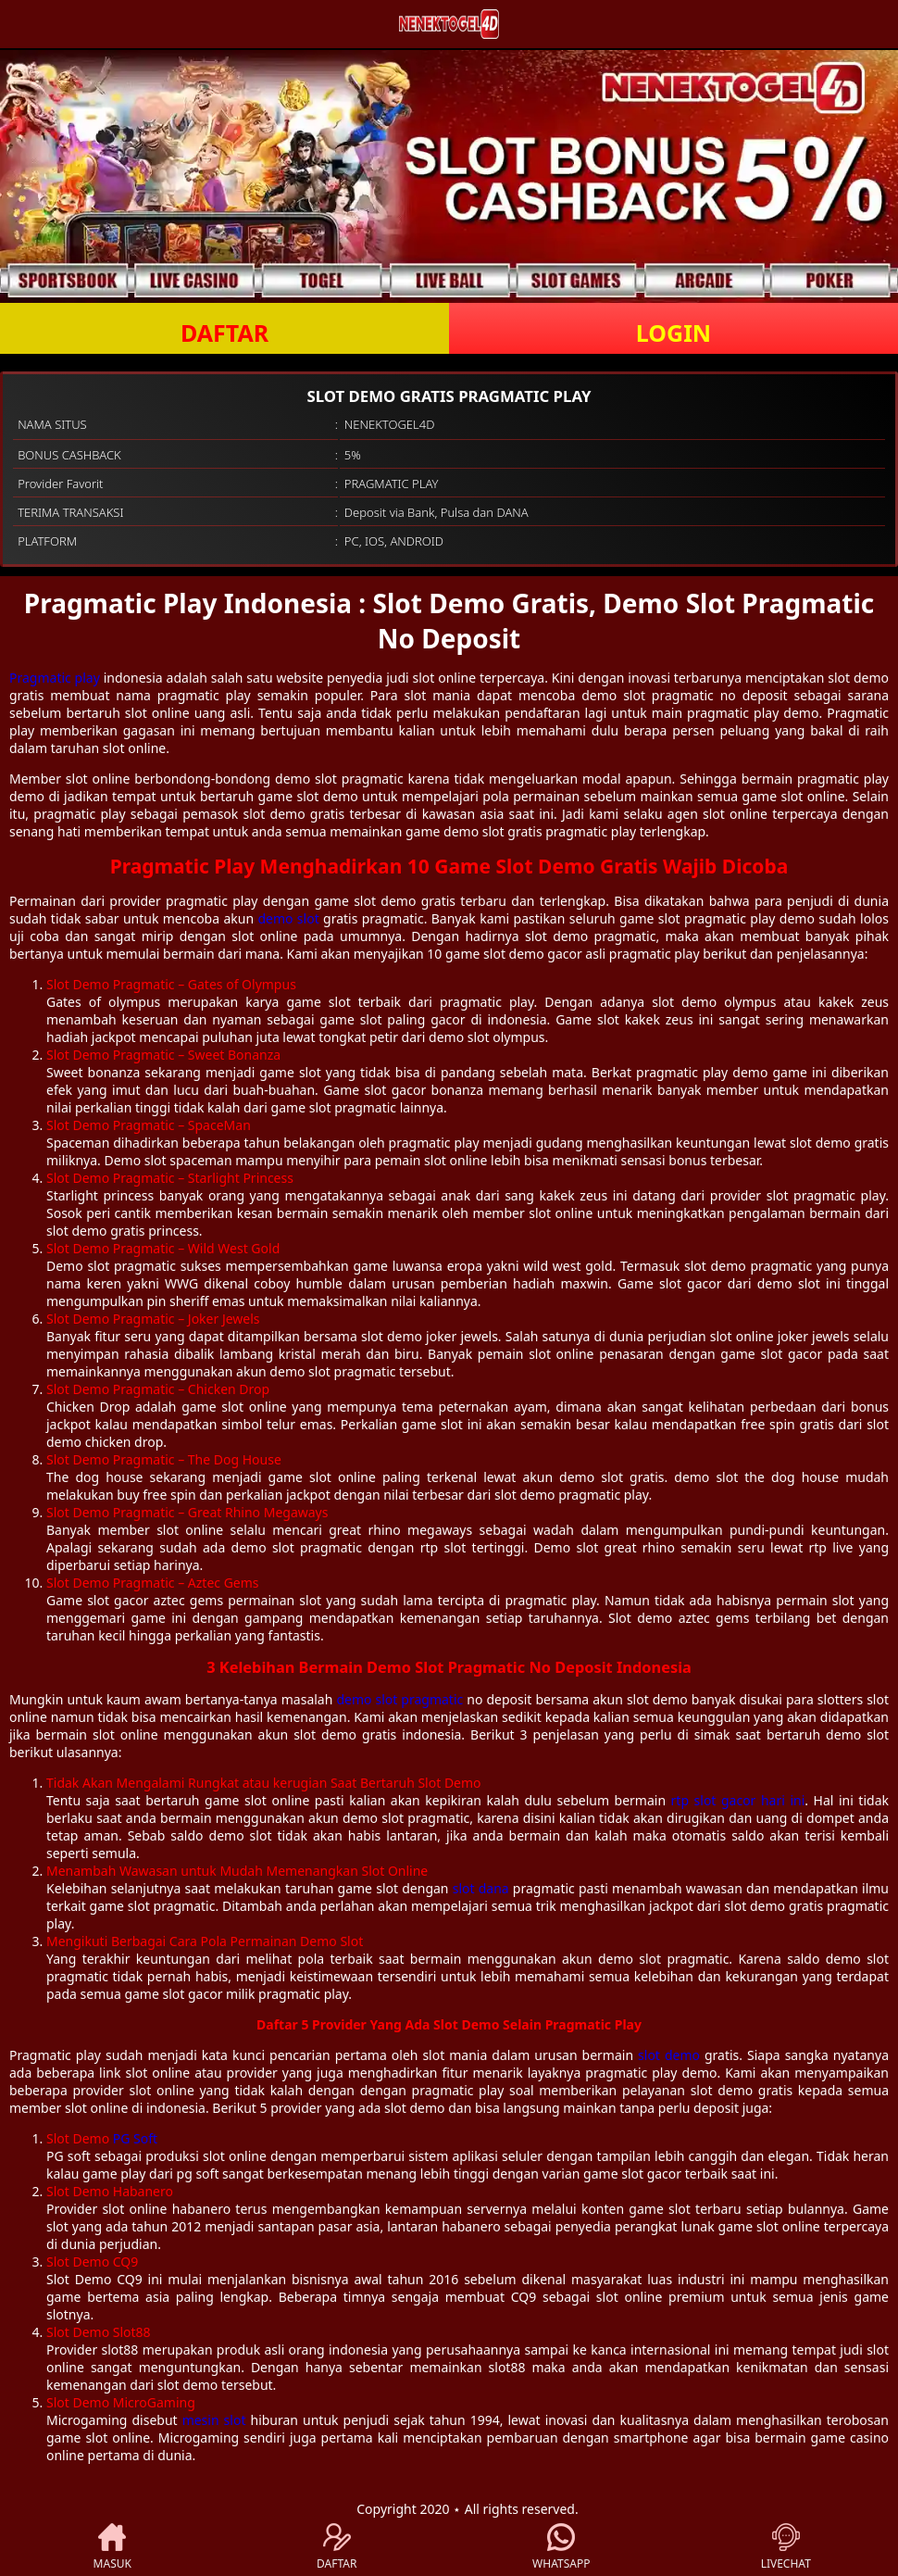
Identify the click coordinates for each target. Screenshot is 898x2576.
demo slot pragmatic (399, 1699)
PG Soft (135, 2138)
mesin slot (214, 2420)
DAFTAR (224, 332)
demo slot (287, 918)
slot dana (481, 1888)
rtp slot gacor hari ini (738, 1800)
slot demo (669, 2055)
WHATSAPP (561, 2547)
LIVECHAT (786, 2547)
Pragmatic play (54, 677)
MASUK (112, 2547)
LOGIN (673, 332)
